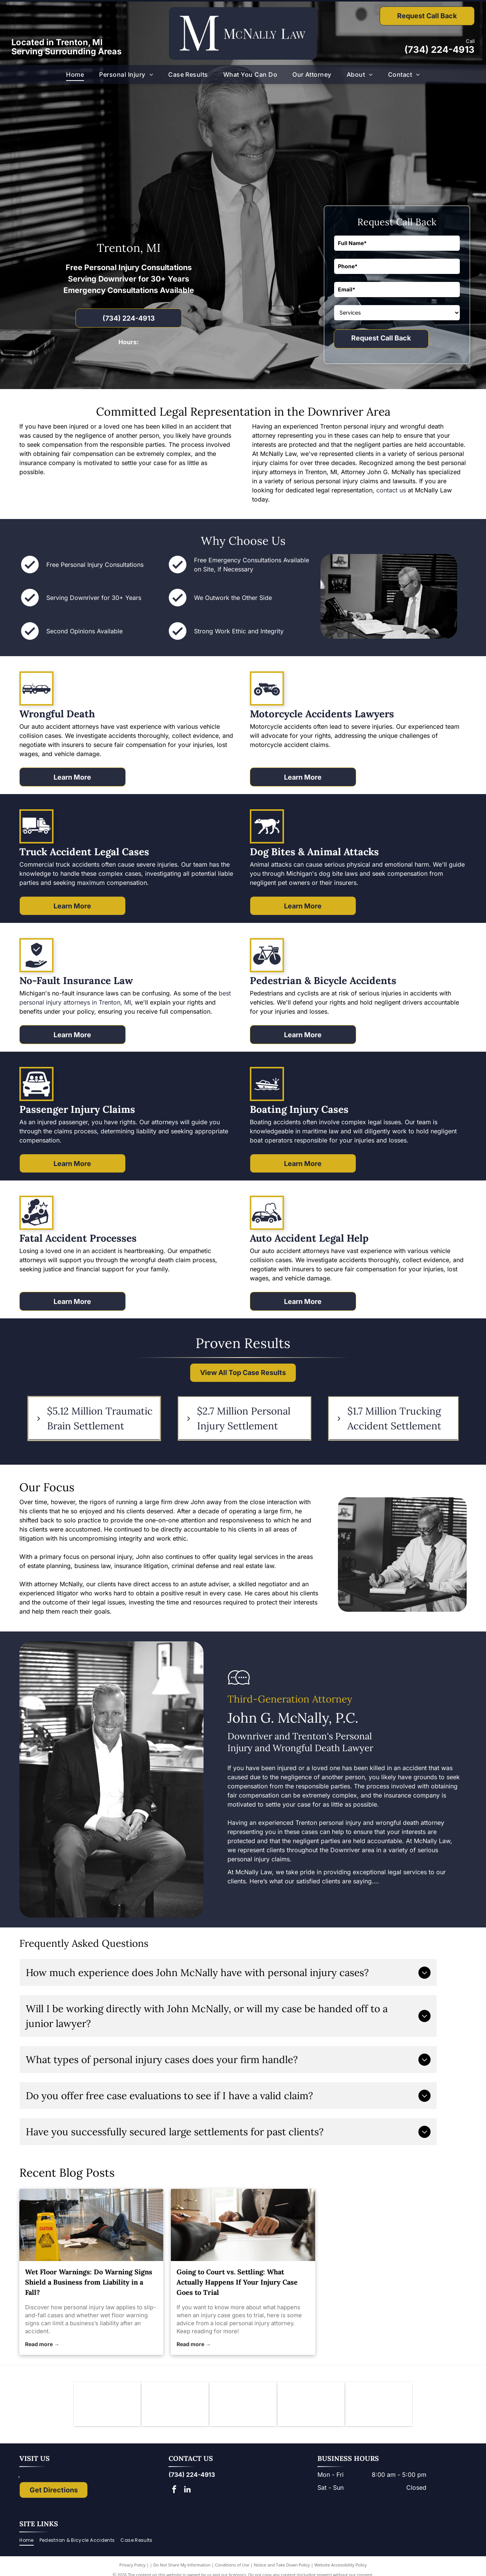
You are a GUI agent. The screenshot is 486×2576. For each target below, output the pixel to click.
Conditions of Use (232, 2566)
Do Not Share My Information (182, 2566)
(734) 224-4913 (439, 49)
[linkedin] (187, 2491)
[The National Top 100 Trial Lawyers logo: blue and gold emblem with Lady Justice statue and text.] (379, 2404)
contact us (391, 490)
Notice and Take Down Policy (282, 2566)
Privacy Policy (132, 2566)
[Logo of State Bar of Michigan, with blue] (243, 2404)
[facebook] (174, 2491)
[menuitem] (75, 74)
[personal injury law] (91, 2225)
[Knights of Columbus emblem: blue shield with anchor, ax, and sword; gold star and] (107, 2404)
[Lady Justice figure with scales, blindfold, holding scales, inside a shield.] (311, 2404)
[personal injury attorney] (243, 2225)
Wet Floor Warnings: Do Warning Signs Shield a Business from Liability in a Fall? (88, 2282)
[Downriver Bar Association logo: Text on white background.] (175, 2404)
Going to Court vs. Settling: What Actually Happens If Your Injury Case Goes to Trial (237, 2282)
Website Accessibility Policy (340, 2566)
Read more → (42, 2344)
